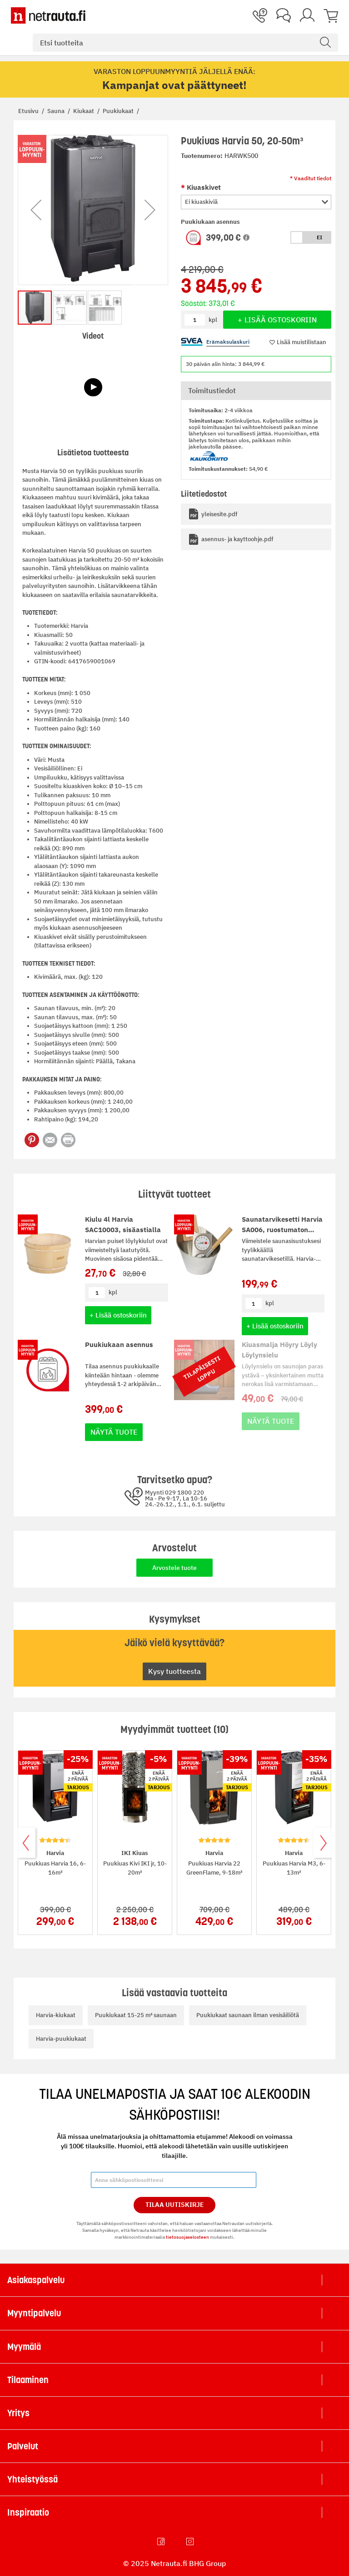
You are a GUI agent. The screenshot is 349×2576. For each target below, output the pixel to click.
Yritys (18, 2413)
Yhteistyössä (32, 2479)
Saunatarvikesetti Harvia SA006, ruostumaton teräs (282, 1229)
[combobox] (185, 43)
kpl (113, 1292)
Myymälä (24, 2347)
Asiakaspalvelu (36, 2280)
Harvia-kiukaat (55, 2015)
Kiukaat (84, 111)
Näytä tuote (113, 1431)
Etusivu (29, 111)
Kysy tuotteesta (174, 1671)
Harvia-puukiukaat (61, 2039)
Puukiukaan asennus (119, 1344)
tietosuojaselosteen (187, 2237)
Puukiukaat (119, 111)
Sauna (56, 111)
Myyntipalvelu (34, 2313)
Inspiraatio (28, 2512)
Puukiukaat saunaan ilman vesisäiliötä (247, 2015)
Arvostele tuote (174, 1568)
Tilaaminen (28, 2380)
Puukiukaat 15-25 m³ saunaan (136, 2015)
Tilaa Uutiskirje (174, 2205)
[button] (246, 237)
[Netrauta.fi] (48, 15)
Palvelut (22, 2446)
